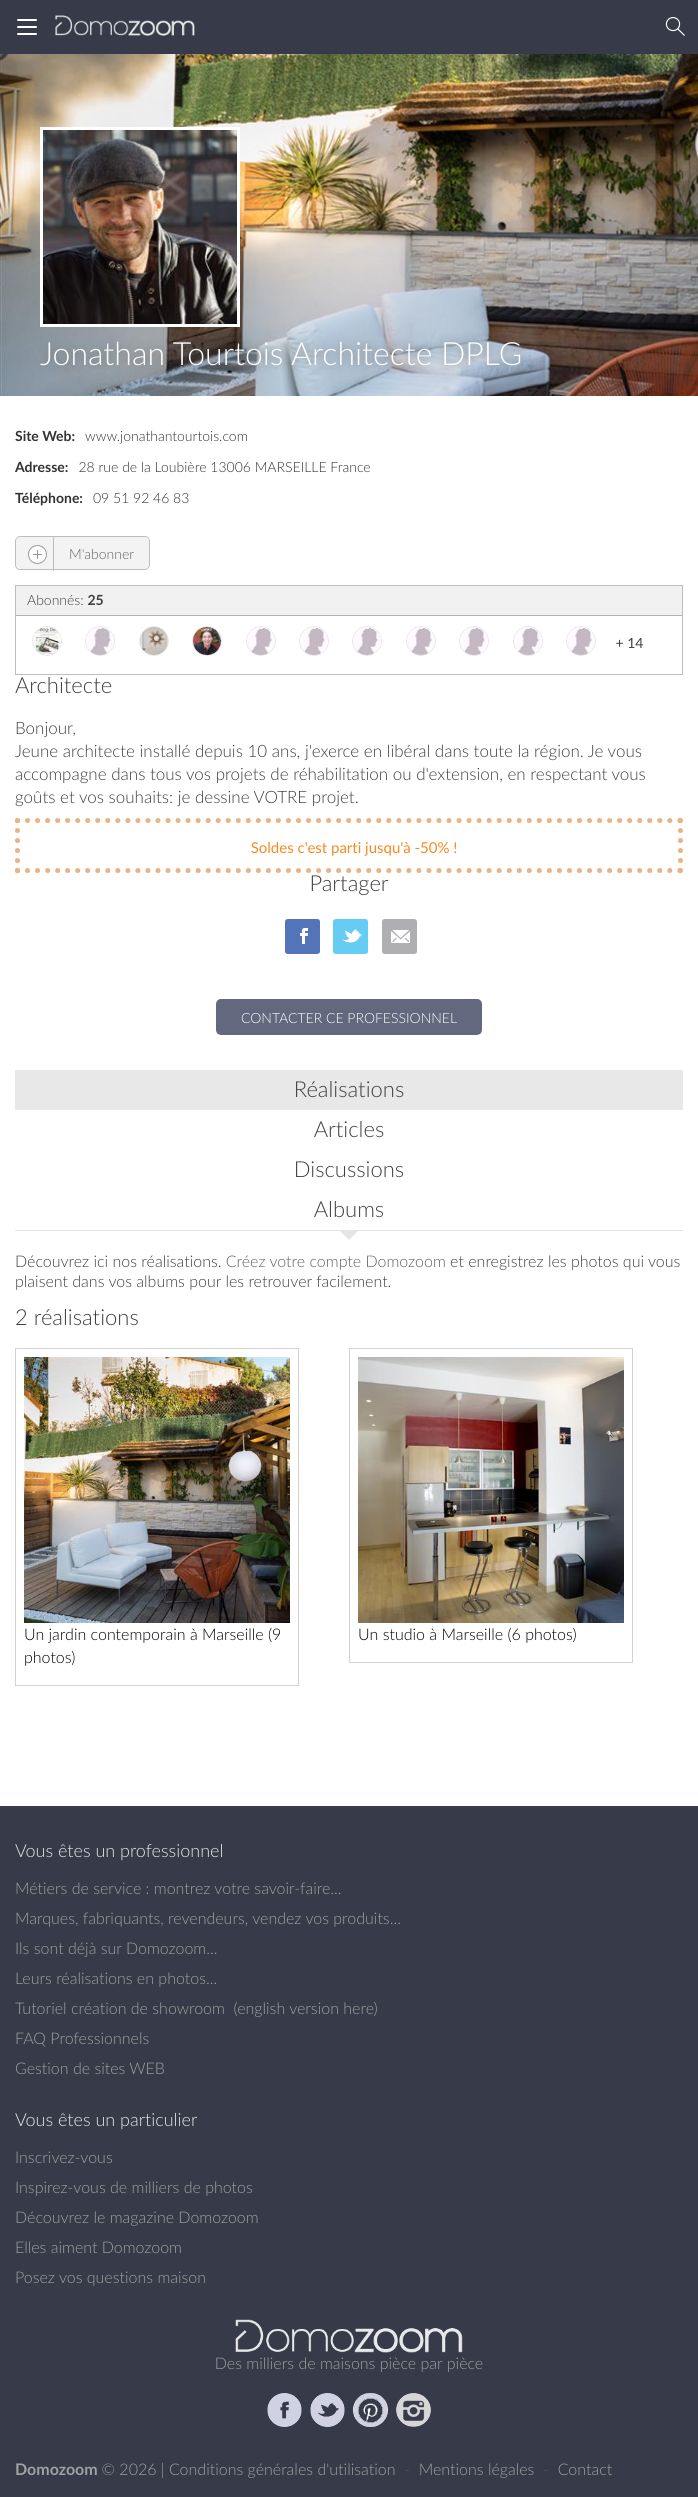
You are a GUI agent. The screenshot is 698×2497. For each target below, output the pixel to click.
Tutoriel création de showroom (120, 2008)
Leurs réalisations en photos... (116, 1978)
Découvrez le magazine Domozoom (137, 2217)
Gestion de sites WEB (90, 2068)
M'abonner (75, 553)
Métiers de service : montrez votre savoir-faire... (178, 1888)
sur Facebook (302, 936)
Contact (585, 2469)
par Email (399, 936)
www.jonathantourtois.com (166, 435)
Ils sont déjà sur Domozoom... (116, 1948)
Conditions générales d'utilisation (284, 2469)
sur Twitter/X (350, 936)
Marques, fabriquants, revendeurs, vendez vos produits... (208, 1918)
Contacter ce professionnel (349, 1017)
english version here (305, 2008)
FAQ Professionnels (82, 2038)
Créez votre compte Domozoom (336, 1261)
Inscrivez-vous (64, 2157)
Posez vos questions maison (110, 2277)
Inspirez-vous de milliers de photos (134, 2187)
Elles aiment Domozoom (98, 2247)
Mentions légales (479, 2469)
